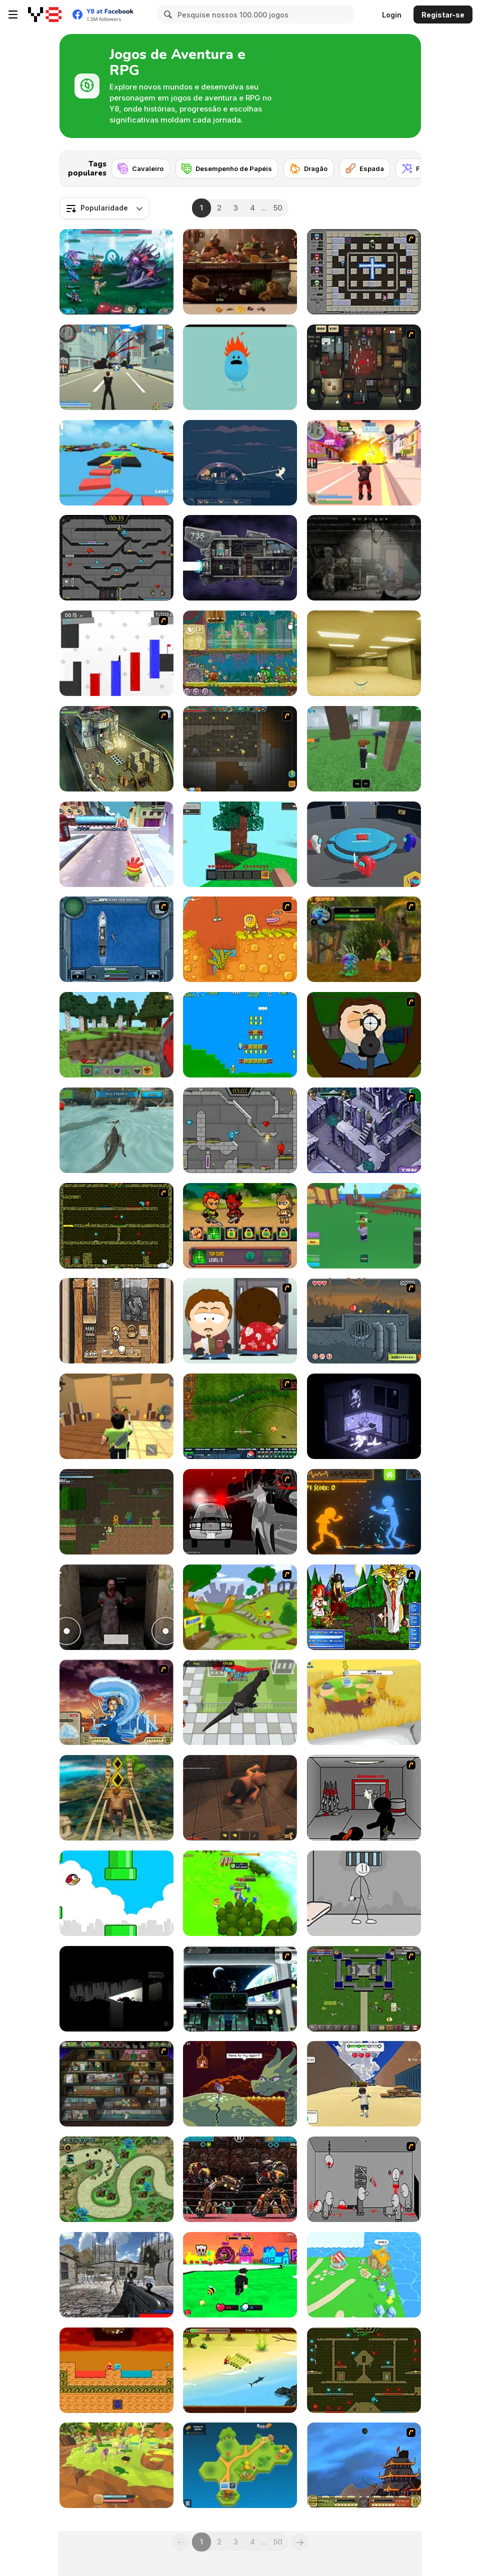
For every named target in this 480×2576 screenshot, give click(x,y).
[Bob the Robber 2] (117, 2083)
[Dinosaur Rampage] (240, 1702)
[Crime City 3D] (117, 367)
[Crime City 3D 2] (364, 463)
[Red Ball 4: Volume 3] (364, 1321)
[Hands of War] (364, 1989)
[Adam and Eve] (240, 939)
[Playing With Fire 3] (364, 271)
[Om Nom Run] (117, 844)
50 (277, 207)
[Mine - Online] (117, 1035)
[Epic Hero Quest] (240, 1225)
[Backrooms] (364, 653)
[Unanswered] (117, 1989)
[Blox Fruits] (364, 1225)
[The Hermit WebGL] (364, 1416)
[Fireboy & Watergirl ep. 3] (117, 1225)
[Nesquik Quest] (240, 1607)
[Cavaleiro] (141, 168)
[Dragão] (309, 168)
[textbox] (104, 208)
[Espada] (364, 168)
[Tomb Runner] (117, 1797)
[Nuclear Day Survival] (364, 557)
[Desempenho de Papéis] (226, 168)
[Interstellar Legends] (117, 271)
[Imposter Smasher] (364, 844)
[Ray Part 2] (240, 1321)
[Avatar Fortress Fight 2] (117, 1702)
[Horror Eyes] (117, 1607)
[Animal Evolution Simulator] (117, 2465)
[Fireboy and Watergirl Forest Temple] (364, 2370)
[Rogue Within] (240, 1797)
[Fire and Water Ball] (117, 2370)
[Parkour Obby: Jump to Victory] (117, 463)
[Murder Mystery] (117, 1416)
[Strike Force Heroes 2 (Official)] (240, 1989)
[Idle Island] (364, 2275)
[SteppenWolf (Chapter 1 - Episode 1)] (117, 749)
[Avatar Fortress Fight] (364, 2465)
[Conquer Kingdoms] (240, 1893)
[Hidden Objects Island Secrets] (240, 271)
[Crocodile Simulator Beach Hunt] (117, 1130)
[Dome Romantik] (240, 463)
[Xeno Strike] (117, 2275)
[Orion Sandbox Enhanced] (240, 749)
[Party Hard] (364, 367)
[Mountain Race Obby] (364, 2083)
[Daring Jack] (240, 2370)
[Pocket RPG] (117, 1321)
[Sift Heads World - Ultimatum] (240, 1511)
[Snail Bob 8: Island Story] (240, 653)
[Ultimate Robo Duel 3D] (240, 2179)
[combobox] (105, 208)
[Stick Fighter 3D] (364, 1511)
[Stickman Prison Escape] (364, 1893)
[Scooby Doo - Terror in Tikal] (364, 1130)
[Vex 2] (117, 653)
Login (392, 14)
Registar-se (443, 14)
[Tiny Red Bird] (117, 1893)
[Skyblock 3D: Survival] (240, 844)
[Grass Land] (364, 1702)
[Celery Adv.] (240, 1035)
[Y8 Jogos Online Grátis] (45, 14)
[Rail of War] (240, 1416)
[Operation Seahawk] (117, 939)
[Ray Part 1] (364, 1035)
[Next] (405, 165)
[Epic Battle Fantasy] (364, 1607)
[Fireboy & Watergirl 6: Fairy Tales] (240, 1130)
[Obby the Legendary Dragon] (240, 2275)
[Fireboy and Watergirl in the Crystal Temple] (117, 557)
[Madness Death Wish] (364, 2179)
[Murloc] (364, 939)
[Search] (167, 15)
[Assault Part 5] (364, 1797)
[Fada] (417, 168)
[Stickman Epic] (117, 1511)
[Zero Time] (240, 557)
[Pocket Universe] (240, 2465)
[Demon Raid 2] (117, 2179)
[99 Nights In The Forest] (364, 749)
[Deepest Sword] (240, 2083)
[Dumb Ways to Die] (240, 367)
